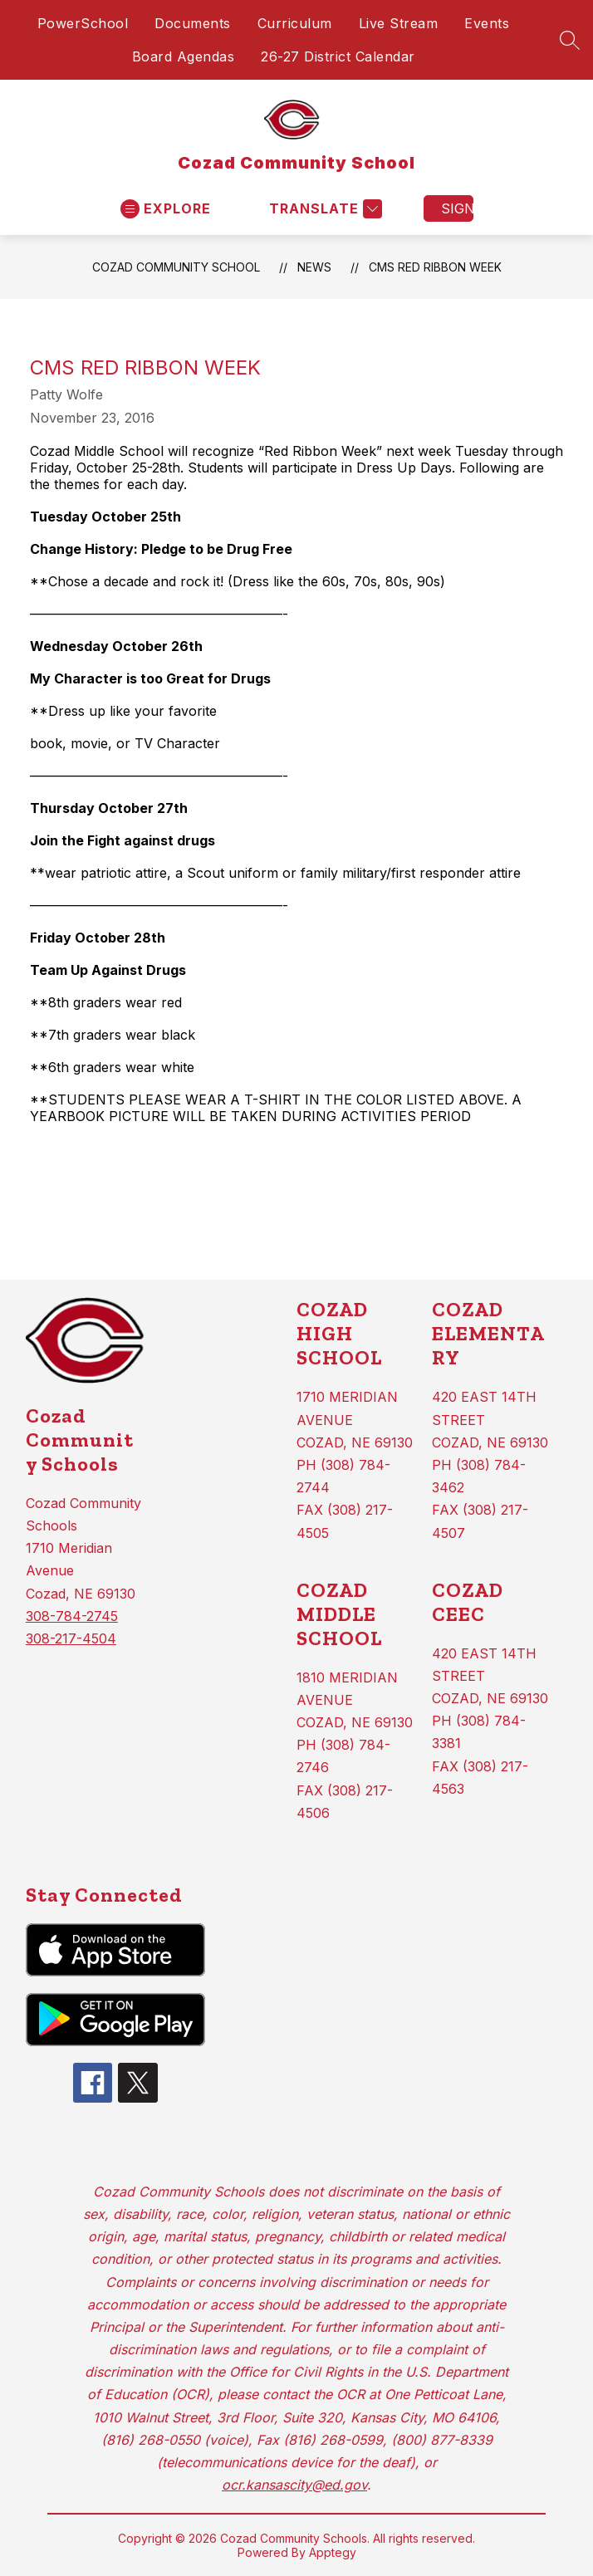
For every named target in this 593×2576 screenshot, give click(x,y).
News (314, 267)
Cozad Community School (176, 267)
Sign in (457, 208)
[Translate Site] (323, 208)
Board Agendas (183, 56)
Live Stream (399, 23)
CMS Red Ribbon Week (435, 267)
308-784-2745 (72, 1616)
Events (486, 23)
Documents (192, 23)
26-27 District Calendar (338, 56)
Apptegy (332, 2552)
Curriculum (294, 23)
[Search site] (570, 40)
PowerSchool (83, 23)
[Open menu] (165, 208)
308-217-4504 (71, 1638)
